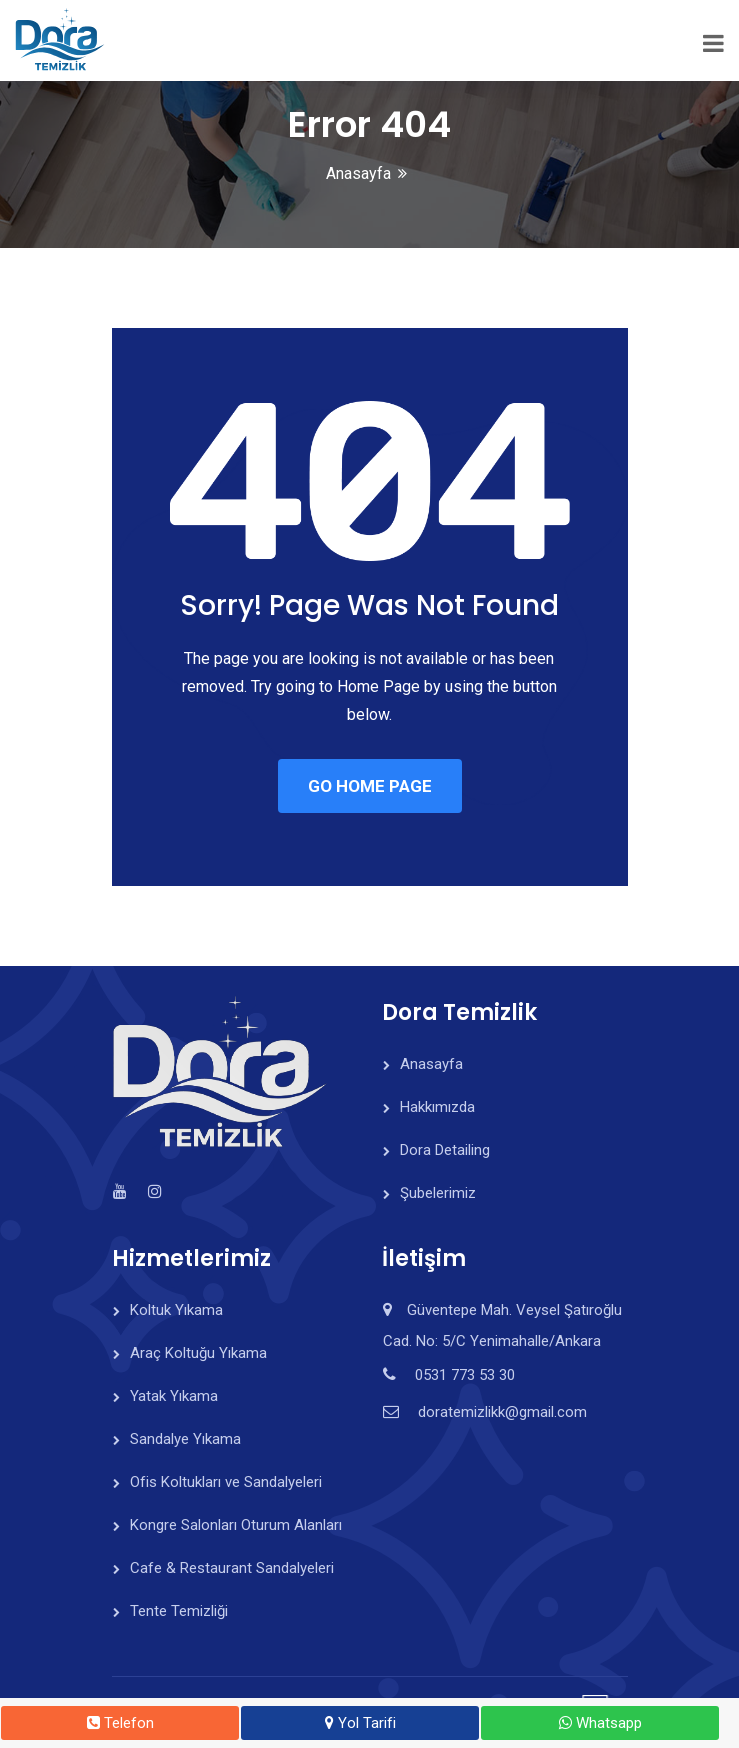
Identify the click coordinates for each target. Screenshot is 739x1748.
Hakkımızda (437, 1107)
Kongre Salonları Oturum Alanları (236, 1525)
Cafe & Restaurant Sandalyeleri (232, 1568)
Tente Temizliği (179, 1611)
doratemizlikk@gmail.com (502, 1412)
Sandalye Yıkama (185, 1439)
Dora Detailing (445, 1150)
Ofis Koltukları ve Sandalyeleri (226, 1482)
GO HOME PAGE (370, 786)
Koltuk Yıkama (176, 1310)
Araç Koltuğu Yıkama (198, 1353)
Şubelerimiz (438, 1193)
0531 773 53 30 (465, 1375)
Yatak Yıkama (174, 1396)
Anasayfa (358, 173)
